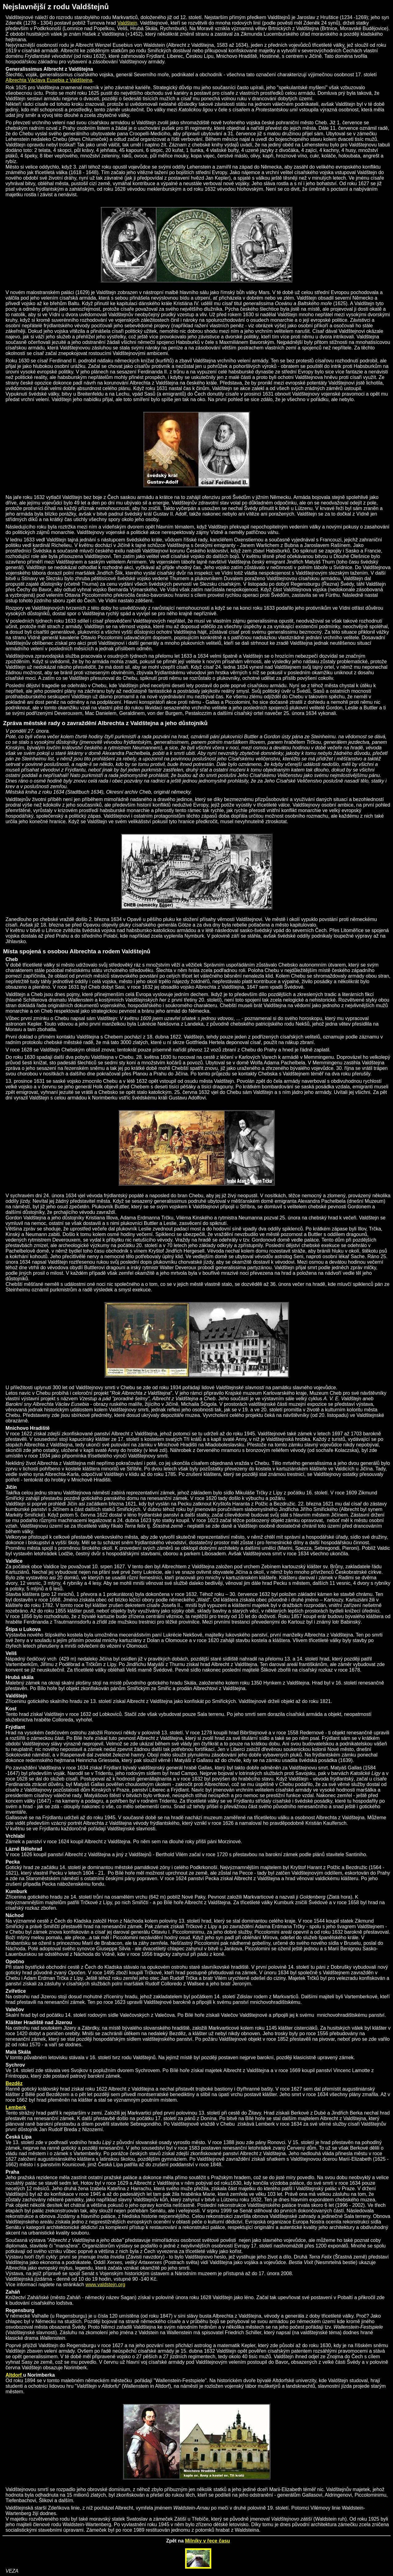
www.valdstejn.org (105, 2284)
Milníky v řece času (207, 2540)
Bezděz (14, 2083)
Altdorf (14, 2375)
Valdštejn (127, 23)
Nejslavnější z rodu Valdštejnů (56, 6)
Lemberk (16, 2107)
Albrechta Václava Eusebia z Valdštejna (49, 80)
